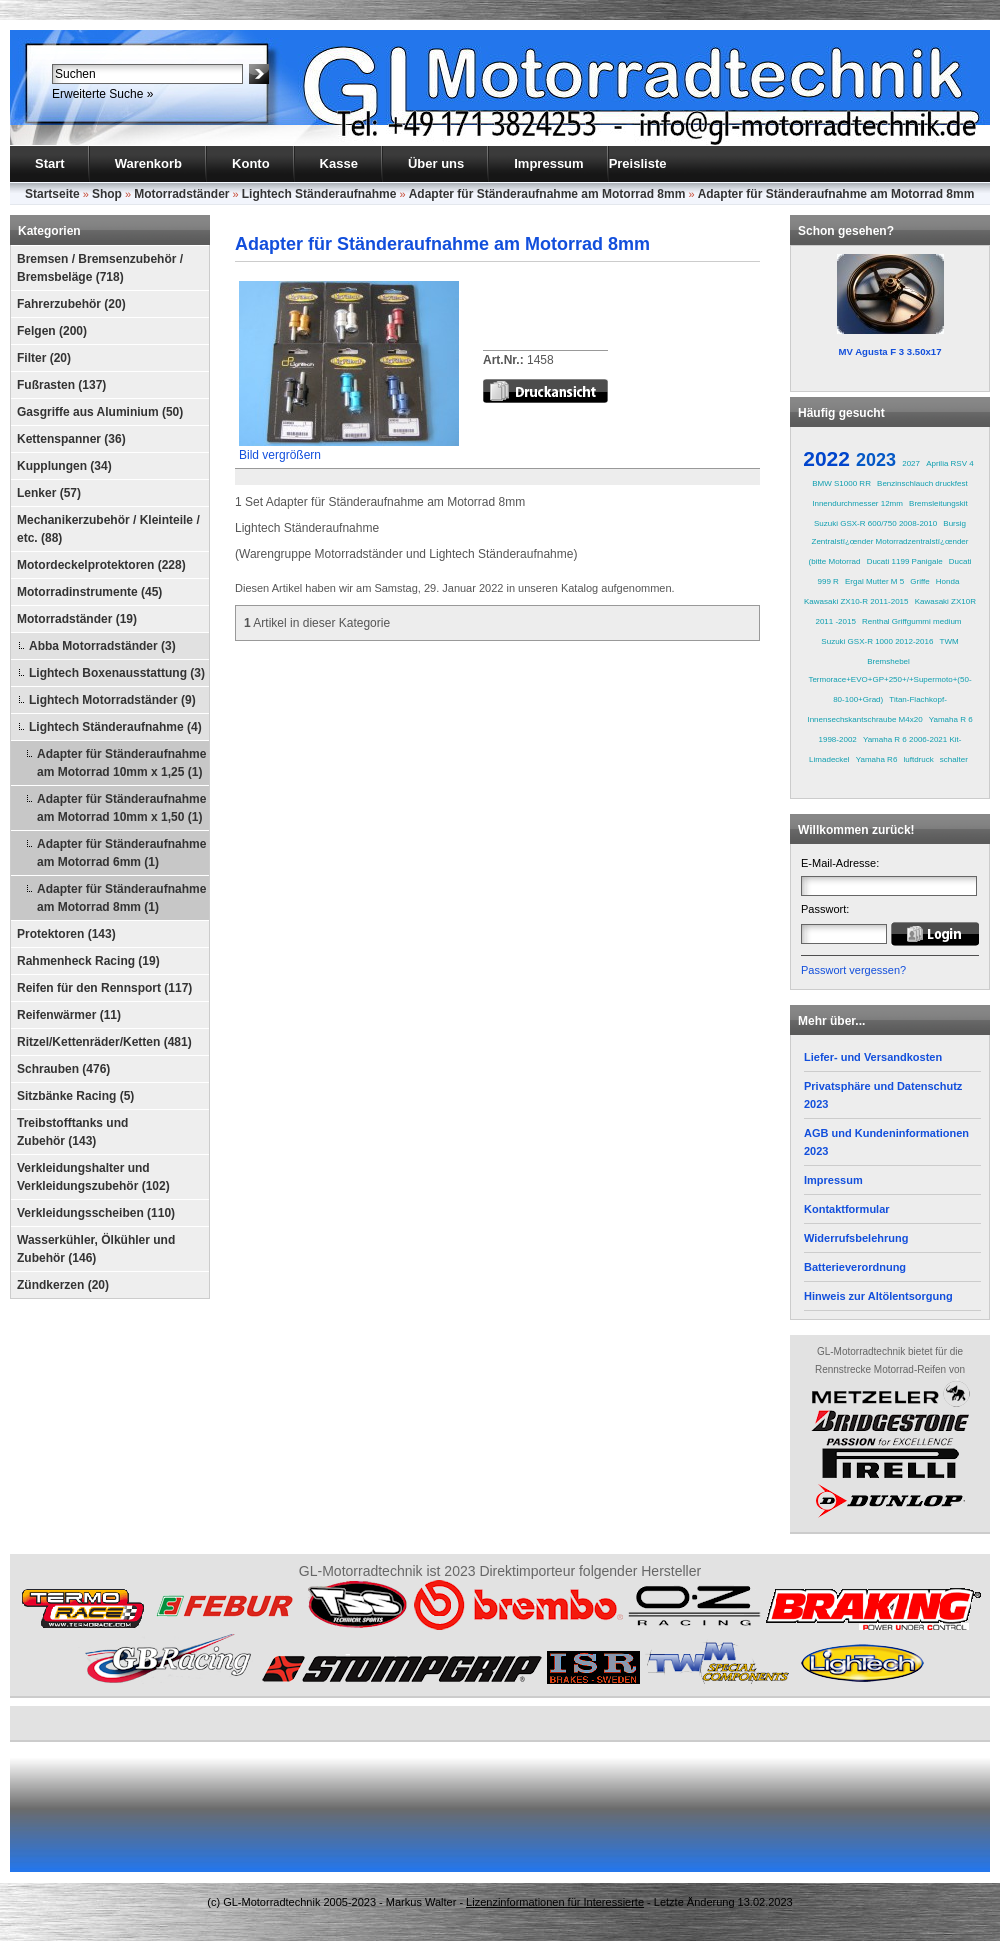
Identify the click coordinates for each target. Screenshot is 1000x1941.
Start (50, 163)
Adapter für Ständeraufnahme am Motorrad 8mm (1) (121, 898)
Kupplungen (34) (64, 466)
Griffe (919, 581)
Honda (948, 581)
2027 (911, 463)
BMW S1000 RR (841, 483)
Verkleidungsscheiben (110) (96, 1213)
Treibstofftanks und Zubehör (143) (72, 1132)
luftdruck (918, 759)
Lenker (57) (49, 493)
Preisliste (638, 163)
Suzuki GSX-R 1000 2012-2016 (877, 641)
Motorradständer (181, 194)
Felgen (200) (52, 331)
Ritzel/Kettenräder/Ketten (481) (104, 1042)
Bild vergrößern (349, 448)
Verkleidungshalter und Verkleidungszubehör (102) (93, 1177)
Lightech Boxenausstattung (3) (117, 673)
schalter (954, 759)
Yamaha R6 (877, 759)
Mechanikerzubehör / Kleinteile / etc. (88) (108, 529)
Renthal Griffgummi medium (911, 621)
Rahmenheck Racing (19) (88, 961)
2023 (876, 460)
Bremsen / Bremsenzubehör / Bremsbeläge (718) (100, 268)
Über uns (436, 163)
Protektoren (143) (66, 934)
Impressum (548, 163)
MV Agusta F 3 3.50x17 (889, 351)
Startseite (52, 194)
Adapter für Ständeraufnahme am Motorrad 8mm (547, 194)
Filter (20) (44, 358)
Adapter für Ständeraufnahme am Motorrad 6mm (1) (121, 853)
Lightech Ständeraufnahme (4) (115, 727)
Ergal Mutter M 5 (874, 581)
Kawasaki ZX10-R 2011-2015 (856, 601)
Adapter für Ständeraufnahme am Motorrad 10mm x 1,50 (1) (121, 808)
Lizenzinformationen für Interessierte (555, 1902)
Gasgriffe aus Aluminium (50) (100, 412)
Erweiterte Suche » (102, 94)
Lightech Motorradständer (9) (112, 700)
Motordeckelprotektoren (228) (101, 565)
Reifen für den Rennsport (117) (104, 988)
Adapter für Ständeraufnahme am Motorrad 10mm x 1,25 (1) (121, 763)
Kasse (339, 163)
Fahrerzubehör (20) (71, 304)
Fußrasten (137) (61, 385)
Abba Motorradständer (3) (102, 646)
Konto (251, 163)
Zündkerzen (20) (63, 1285)
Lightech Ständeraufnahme (319, 194)
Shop (107, 194)
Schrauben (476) (63, 1069)
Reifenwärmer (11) (69, 1015)
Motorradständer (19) (77, 619)
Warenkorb (148, 163)
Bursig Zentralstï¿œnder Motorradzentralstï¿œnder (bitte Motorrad (888, 542)
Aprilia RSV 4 (950, 463)
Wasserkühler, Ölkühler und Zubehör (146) (96, 1249)
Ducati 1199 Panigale (905, 561)
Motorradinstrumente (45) (89, 592)
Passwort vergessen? (853, 970)
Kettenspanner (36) (71, 439)
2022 (826, 458)
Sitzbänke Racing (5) (75, 1096)
